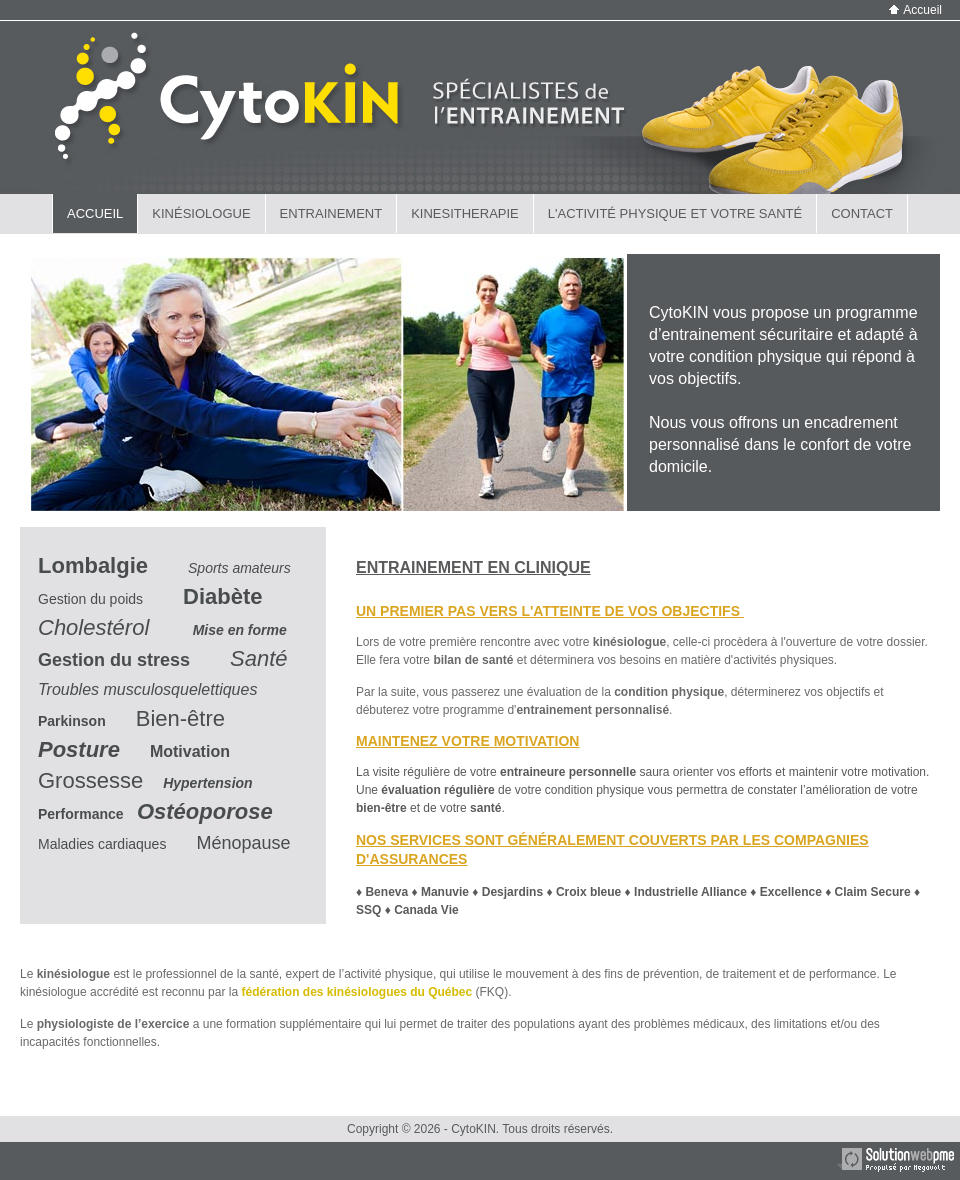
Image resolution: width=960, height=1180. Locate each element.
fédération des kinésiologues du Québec (356, 992)
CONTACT (862, 213)
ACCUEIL (95, 213)
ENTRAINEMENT (331, 213)
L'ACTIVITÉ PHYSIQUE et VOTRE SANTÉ (675, 213)
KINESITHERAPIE (465, 213)
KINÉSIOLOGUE (201, 213)
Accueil (915, 10)
